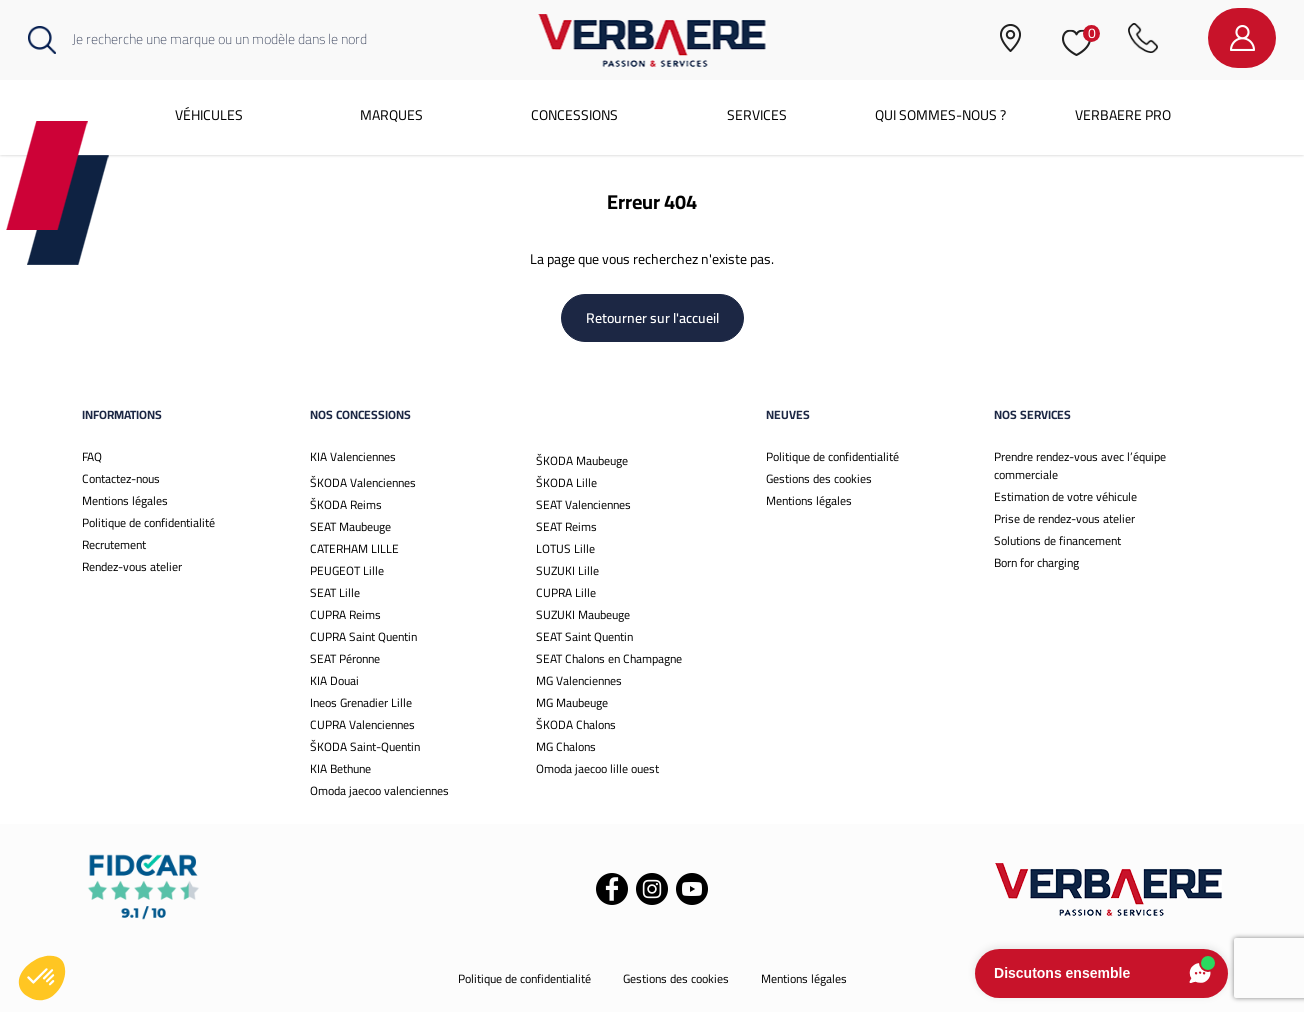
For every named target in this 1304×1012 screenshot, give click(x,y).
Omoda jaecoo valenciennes (379, 790)
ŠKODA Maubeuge (582, 460)
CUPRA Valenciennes (362, 724)
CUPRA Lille (566, 592)
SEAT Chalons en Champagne (609, 658)
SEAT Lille (335, 592)
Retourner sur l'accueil (652, 318)
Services (757, 115)
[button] (42, 978)
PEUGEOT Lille (347, 570)
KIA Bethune (340, 768)
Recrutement (114, 544)
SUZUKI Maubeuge (583, 614)
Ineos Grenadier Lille (361, 702)
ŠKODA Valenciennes (363, 482)
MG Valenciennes (579, 680)
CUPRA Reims (345, 614)
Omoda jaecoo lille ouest (597, 768)
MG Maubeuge (572, 702)
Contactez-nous (121, 478)
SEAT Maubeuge (350, 526)
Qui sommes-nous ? (940, 115)
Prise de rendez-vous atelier (1064, 518)
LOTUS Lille (565, 548)
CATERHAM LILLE (354, 548)
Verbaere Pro (1123, 115)
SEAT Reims (566, 526)
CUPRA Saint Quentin (363, 636)
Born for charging (1036, 562)
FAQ (92, 456)
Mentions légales (125, 500)
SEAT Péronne (345, 658)
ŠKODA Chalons (576, 724)
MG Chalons (566, 746)
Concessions (574, 115)
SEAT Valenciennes (583, 504)
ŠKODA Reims (346, 504)
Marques (391, 115)
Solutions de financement (1057, 540)
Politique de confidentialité (148, 522)
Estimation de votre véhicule (1065, 496)
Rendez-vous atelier (132, 566)
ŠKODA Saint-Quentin (365, 746)
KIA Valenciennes (353, 456)
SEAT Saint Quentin (584, 636)
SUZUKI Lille (567, 570)
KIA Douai (334, 680)
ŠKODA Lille (566, 482)
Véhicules (209, 115)
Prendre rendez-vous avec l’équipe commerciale (1080, 465)
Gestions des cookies (819, 478)
